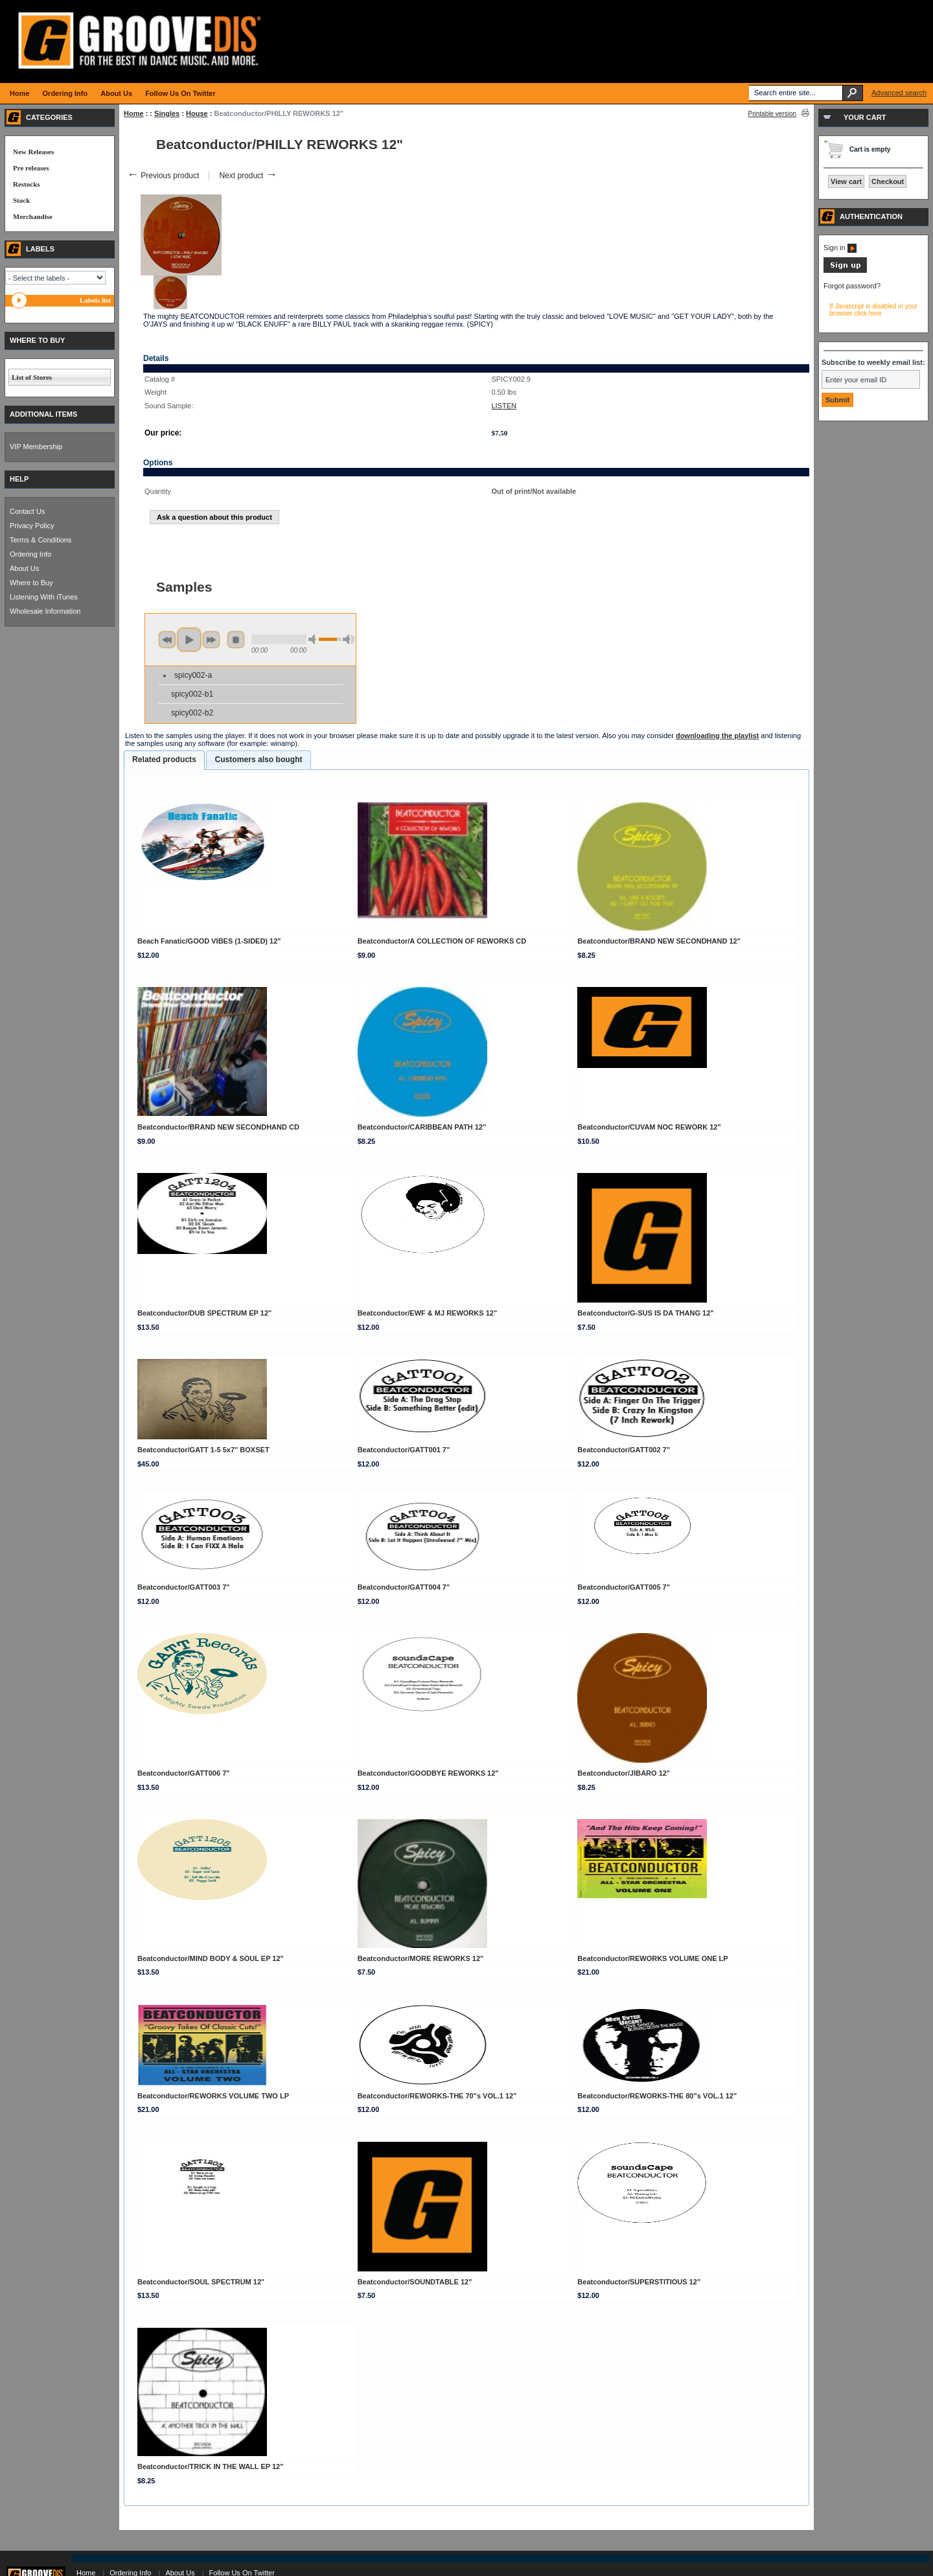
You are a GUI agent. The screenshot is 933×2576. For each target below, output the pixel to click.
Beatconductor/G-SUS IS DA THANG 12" (645, 1313)
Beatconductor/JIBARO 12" (623, 1773)
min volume (314, 639)
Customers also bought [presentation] (258, 759)
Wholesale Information (45, 611)
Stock (21, 200)
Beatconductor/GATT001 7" (404, 1450)
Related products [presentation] (164, 759)
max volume (348, 639)
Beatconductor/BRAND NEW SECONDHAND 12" (659, 941)
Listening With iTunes (44, 597)
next (211, 640)
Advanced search (899, 93)
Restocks (26, 184)
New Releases (33, 152)
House (197, 113)
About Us (24, 568)
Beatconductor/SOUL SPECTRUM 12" (200, 2282)
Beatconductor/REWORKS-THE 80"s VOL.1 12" (657, 2096)
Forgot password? (852, 286)
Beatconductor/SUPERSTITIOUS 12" (638, 2282)
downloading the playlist (717, 735)
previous (167, 640)
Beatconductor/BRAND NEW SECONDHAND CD (218, 1127)
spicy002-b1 (192, 694)
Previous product (163, 175)
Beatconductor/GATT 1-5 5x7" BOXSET (203, 1450)
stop (236, 640)
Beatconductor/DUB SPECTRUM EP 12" (204, 1313)
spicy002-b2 (192, 712)
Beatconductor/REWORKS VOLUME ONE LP (652, 1958)
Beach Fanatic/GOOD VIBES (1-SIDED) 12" (209, 941)
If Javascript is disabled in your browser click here (873, 310)
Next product (248, 175)
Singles (166, 113)
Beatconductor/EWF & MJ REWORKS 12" (427, 1313)
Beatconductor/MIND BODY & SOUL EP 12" (210, 1958)
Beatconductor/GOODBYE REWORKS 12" (428, 1773)
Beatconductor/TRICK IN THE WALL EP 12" (210, 2466)
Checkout (887, 181)
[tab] (164, 760)
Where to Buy (31, 582)
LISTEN (503, 406)
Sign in (840, 247)
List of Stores (32, 377)
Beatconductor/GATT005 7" (623, 1587)
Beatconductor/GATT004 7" (404, 1587)
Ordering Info (30, 554)
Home (134, 113)
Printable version (772, 113)
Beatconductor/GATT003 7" (183, 1587)
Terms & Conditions (40, 540)
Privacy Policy (32, 525)
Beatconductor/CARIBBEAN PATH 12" (422, 1127)
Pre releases (31, 168)
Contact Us (27, 511)
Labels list (95, 300)
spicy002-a (193, 675)
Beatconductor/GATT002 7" (623, 1450)
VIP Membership (36, 446)
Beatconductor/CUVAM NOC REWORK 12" (648, 1127)
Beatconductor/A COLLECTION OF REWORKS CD (442, 941)
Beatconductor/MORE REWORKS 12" (421, 1958)
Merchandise (32, 216)
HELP (19, 479)
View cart (846, 181)
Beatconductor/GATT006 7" (183, 1773)
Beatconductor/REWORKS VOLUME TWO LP (213, 2096)
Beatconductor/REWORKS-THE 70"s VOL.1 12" (437, 2096)
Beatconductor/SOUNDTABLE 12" (415, 2282)
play (189, 640)
